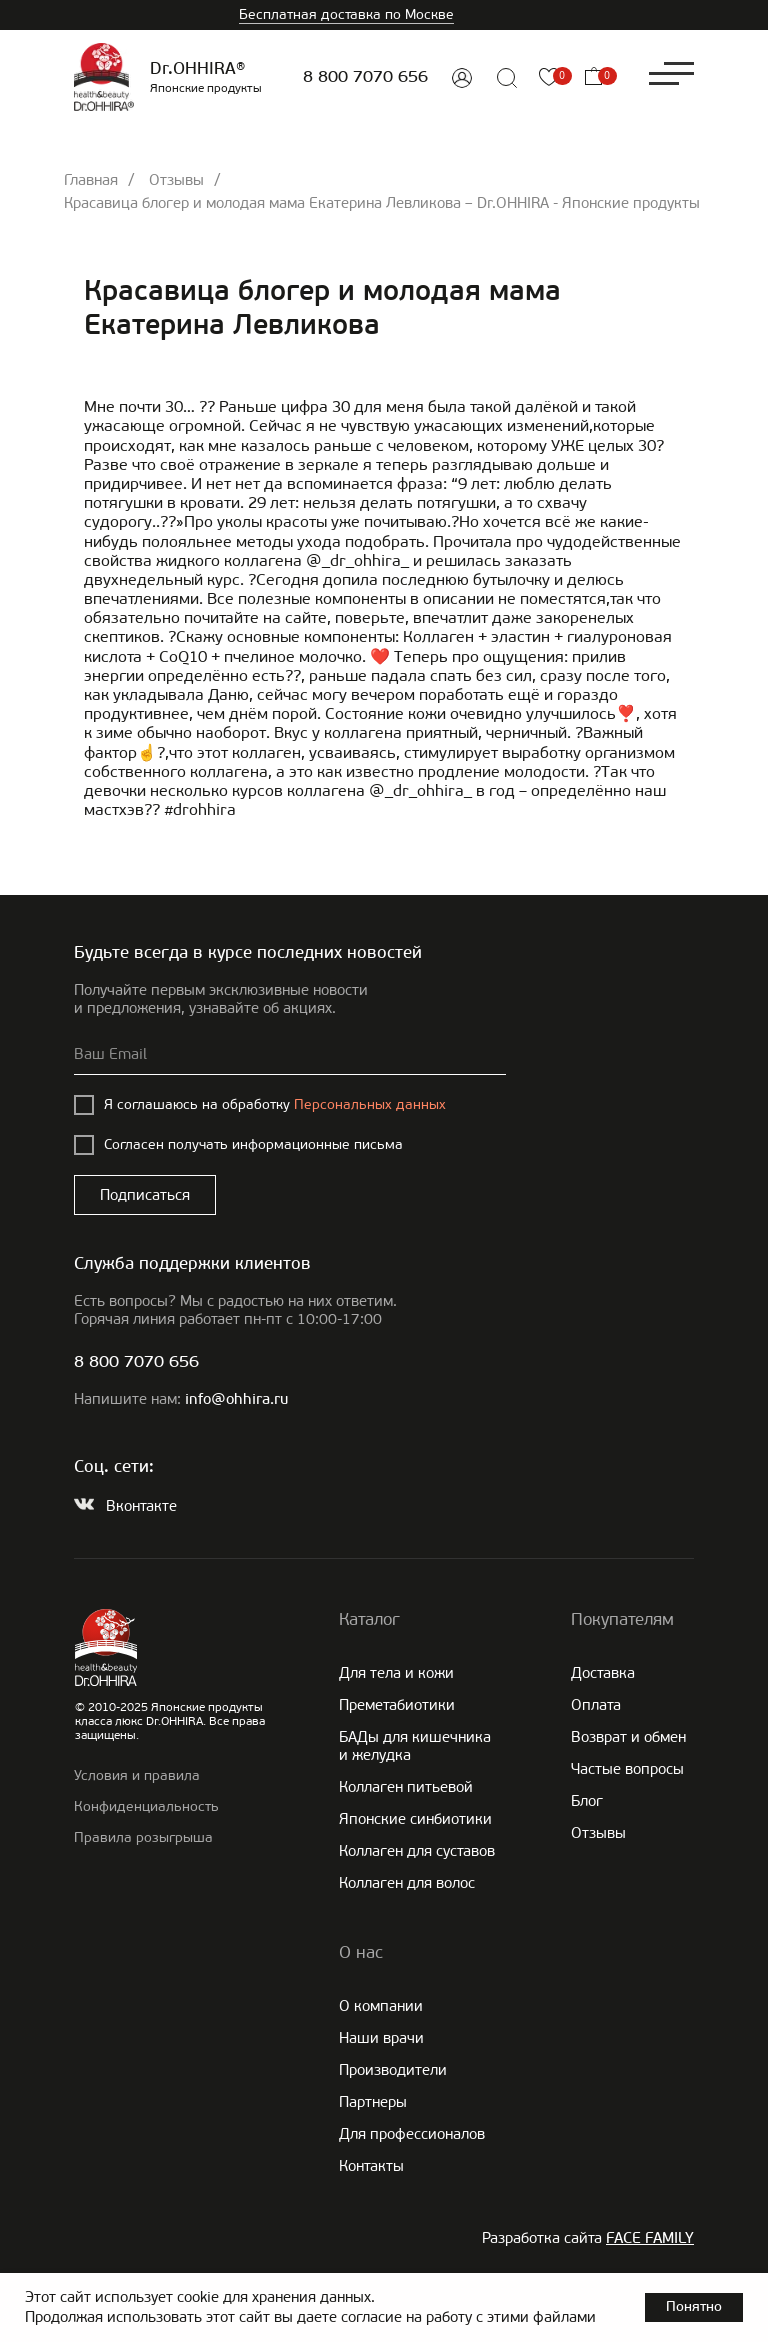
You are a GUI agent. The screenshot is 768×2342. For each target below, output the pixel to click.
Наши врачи (381, 2038)
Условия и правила (137, 1775)
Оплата (596, 1705)
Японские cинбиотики (415, 1819)
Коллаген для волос (407, 1883)
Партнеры (373, 2102)
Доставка (603, 1673)
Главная (91, 180)
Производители (393, 2070)
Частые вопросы (627, 1769)
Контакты (371, 2166)
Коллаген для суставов (417, 1851)
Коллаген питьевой (406, 1787)
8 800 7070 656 (365, 77)
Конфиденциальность (146, 1806)
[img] (462, 78)
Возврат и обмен (628, 1737)
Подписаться (145, 1195)
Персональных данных (370, 1104)
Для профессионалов (412, 2134)
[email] (290, 1055)
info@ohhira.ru (236, 1400)
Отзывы (176, 180)
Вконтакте (141, 1506)
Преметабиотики (397, 1705)
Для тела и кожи (396, 1673)
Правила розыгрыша (143, 1837)
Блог (587, 1801)
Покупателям (622, 1619)
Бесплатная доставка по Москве (346, 14)
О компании (381, 2006)
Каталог (369, 1619)
